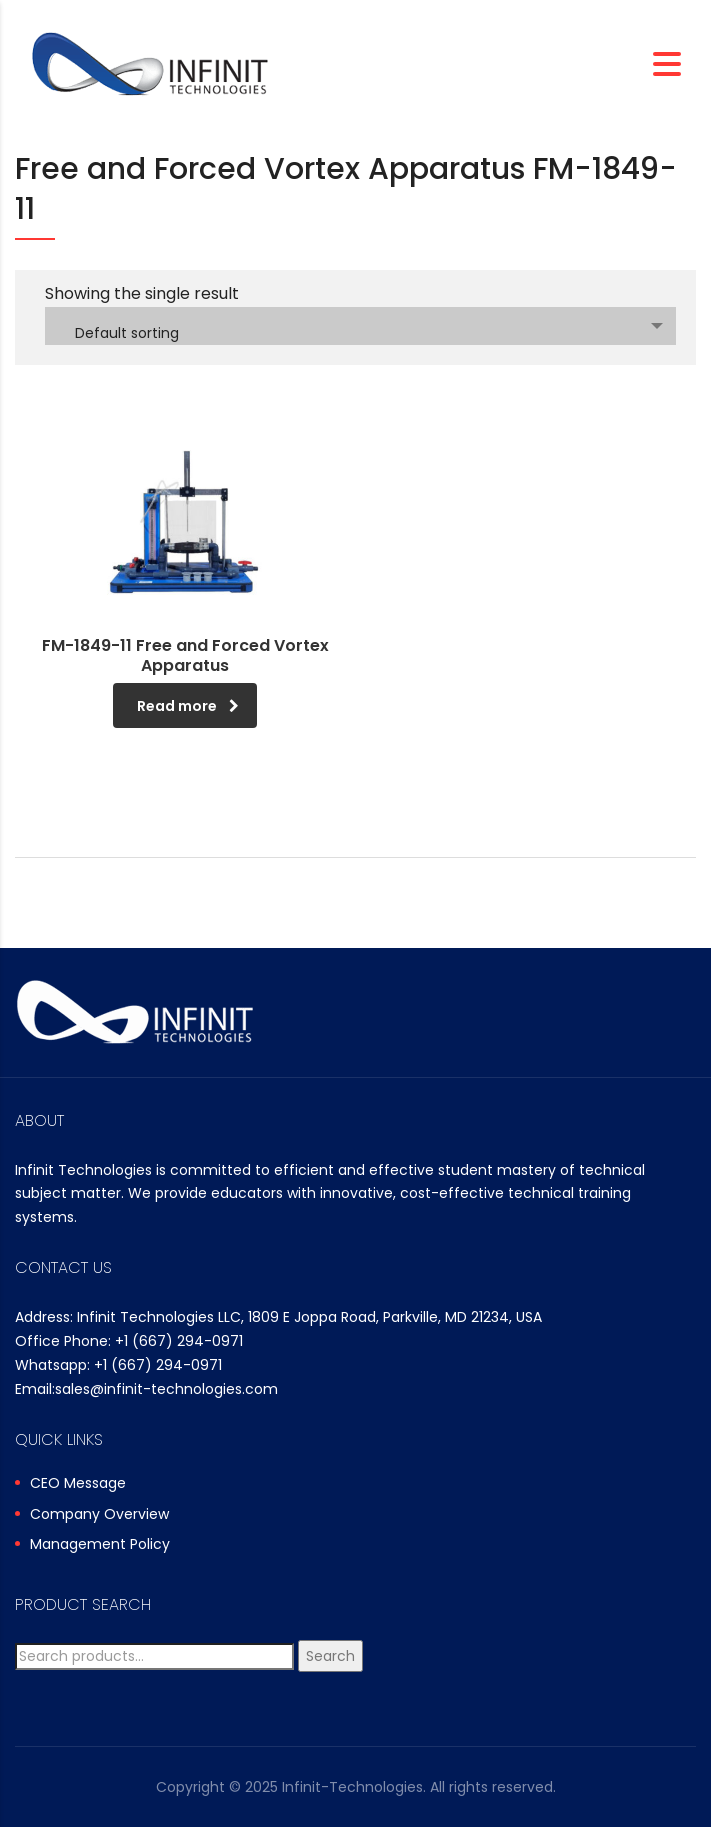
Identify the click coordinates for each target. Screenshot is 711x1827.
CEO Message (78, 1484)
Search (330, 1656)
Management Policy (100, 1545)
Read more (188, 706)
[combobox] (360, 326)
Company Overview (99, 1515)
